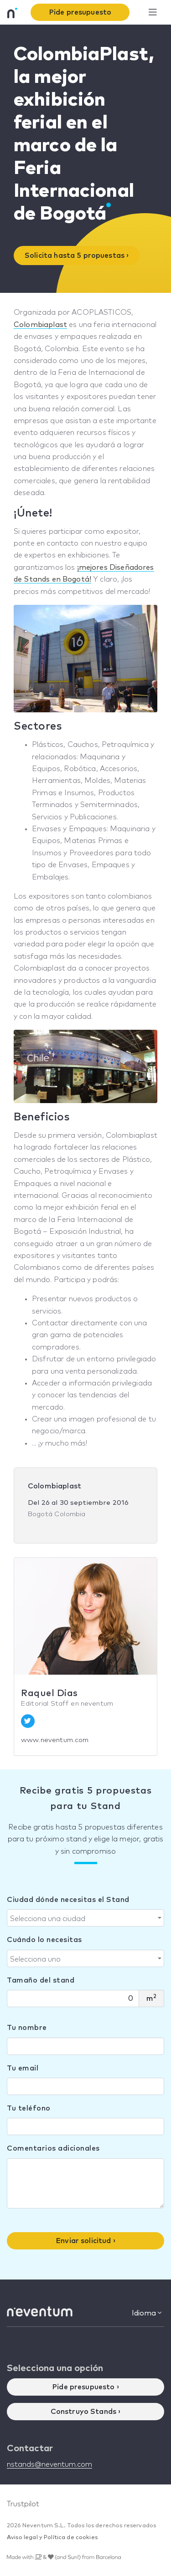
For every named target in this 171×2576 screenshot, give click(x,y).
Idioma (146, 2313)
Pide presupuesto (80, 12)
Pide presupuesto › (85, 2387)
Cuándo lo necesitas (44, 1939)
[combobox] (85, 1918)
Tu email (22, 2068)
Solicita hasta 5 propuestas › (77, 255)
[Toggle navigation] (152, 12)
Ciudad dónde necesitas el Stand (68, 1899)
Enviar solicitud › (85, 2240)
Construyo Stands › (86, 2411)
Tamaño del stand (40, 1980)
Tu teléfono (29, 2108)
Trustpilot (23, 2504)
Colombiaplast (40, 324)
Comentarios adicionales (53, 2148)
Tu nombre (27, 2027)
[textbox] (82, 1918)
